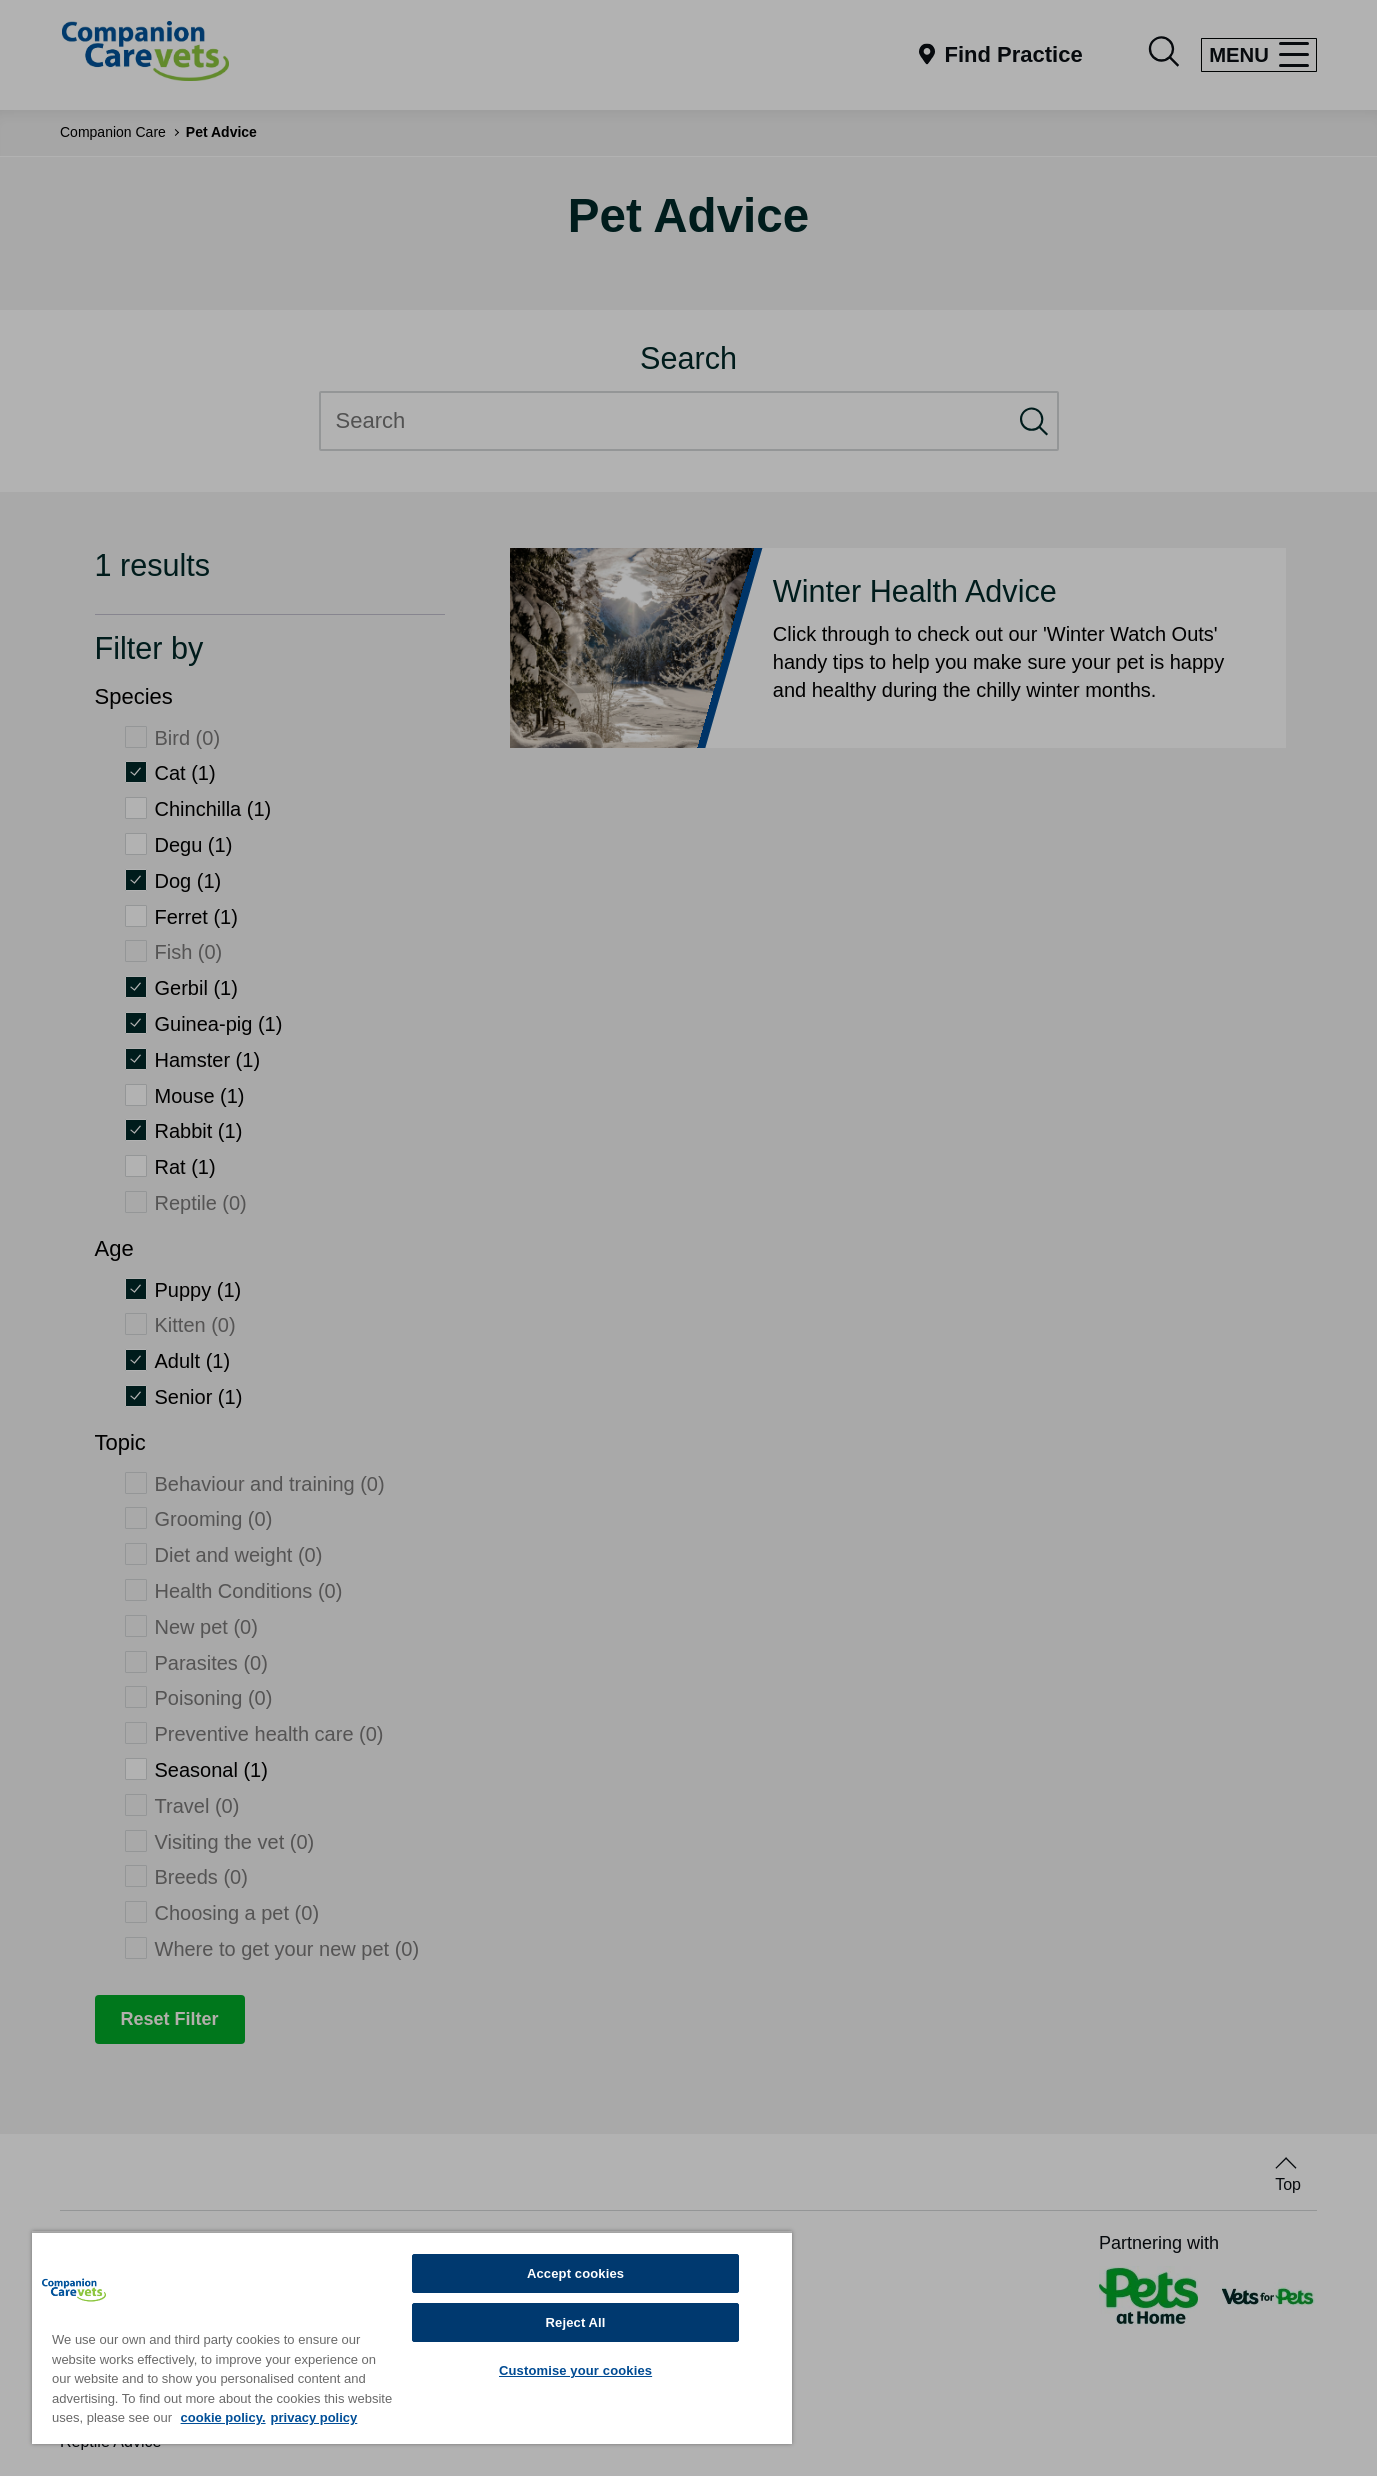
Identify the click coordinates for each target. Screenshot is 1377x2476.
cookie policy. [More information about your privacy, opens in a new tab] (223, 2417)
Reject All (576, 2322)
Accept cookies (575, 2273)
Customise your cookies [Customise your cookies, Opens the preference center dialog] (575, 2370)
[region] (412, 2337)
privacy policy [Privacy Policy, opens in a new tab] (314, 2417)
